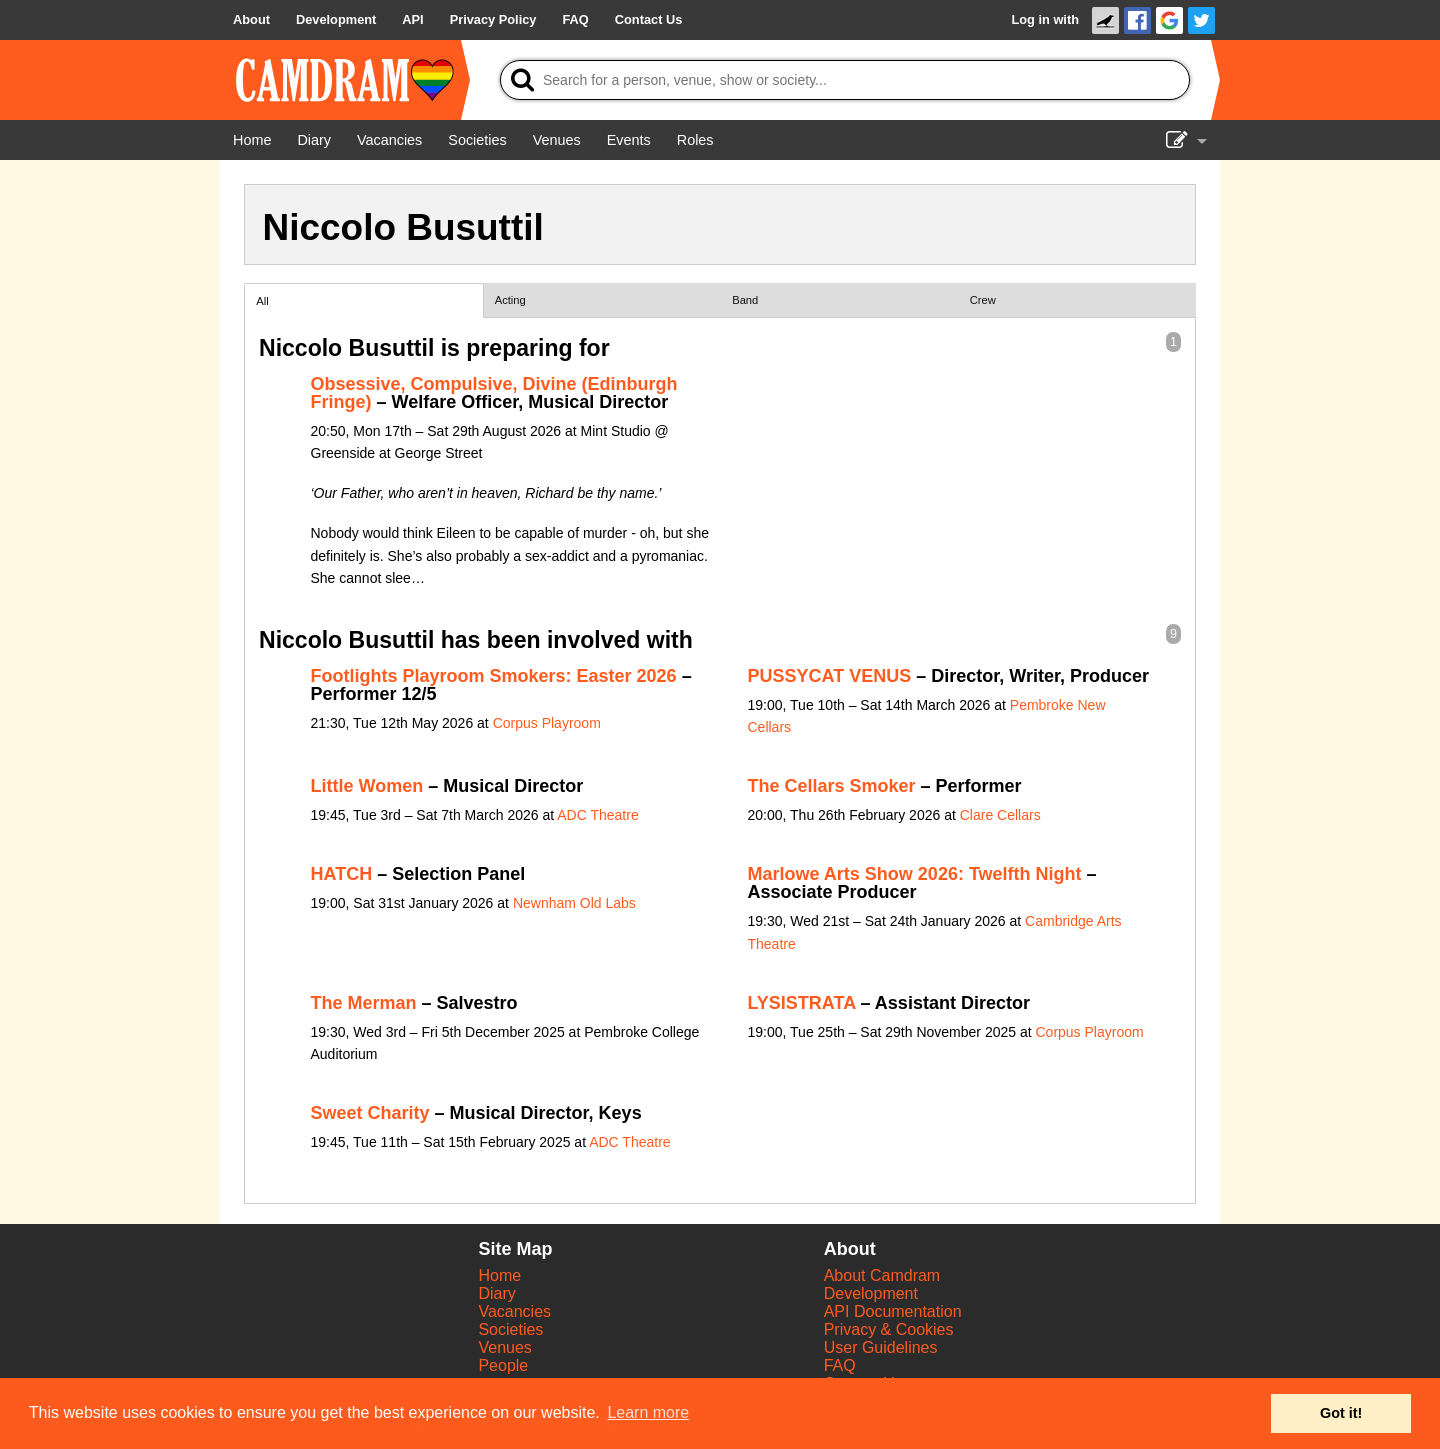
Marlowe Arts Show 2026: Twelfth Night (915, 874)
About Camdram (882, 1275)
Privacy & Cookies (889, 1329)
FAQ (840, 1365)
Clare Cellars (1000, 815)
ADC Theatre (597, 815)
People (503, 1365)
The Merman (364, 1003)
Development (871, 1293)
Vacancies (514, 1311)
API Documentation (893, 1311)
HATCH (342, 874)
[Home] (252, 140)
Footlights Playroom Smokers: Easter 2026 (494, 676)
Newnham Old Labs (574, 903)
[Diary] (314, 140)
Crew (983, 300)
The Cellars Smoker (832, 786)
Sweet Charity (370, 1113)
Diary (496, 1293)
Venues (504, 1347)
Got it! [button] (1341, 1413)
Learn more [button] (648, 1412)
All (262, 301)
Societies (510, 1329)
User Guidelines (881, 1347)
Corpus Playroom (547, 723)
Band (745, 300)
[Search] (845, 80)
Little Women (367, 786)
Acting (510, 300)
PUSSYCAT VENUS (830, 676)
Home (499, 1275)
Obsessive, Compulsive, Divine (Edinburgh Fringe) (494, 393)
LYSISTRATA (802, 1003)
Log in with (1045, 19)
